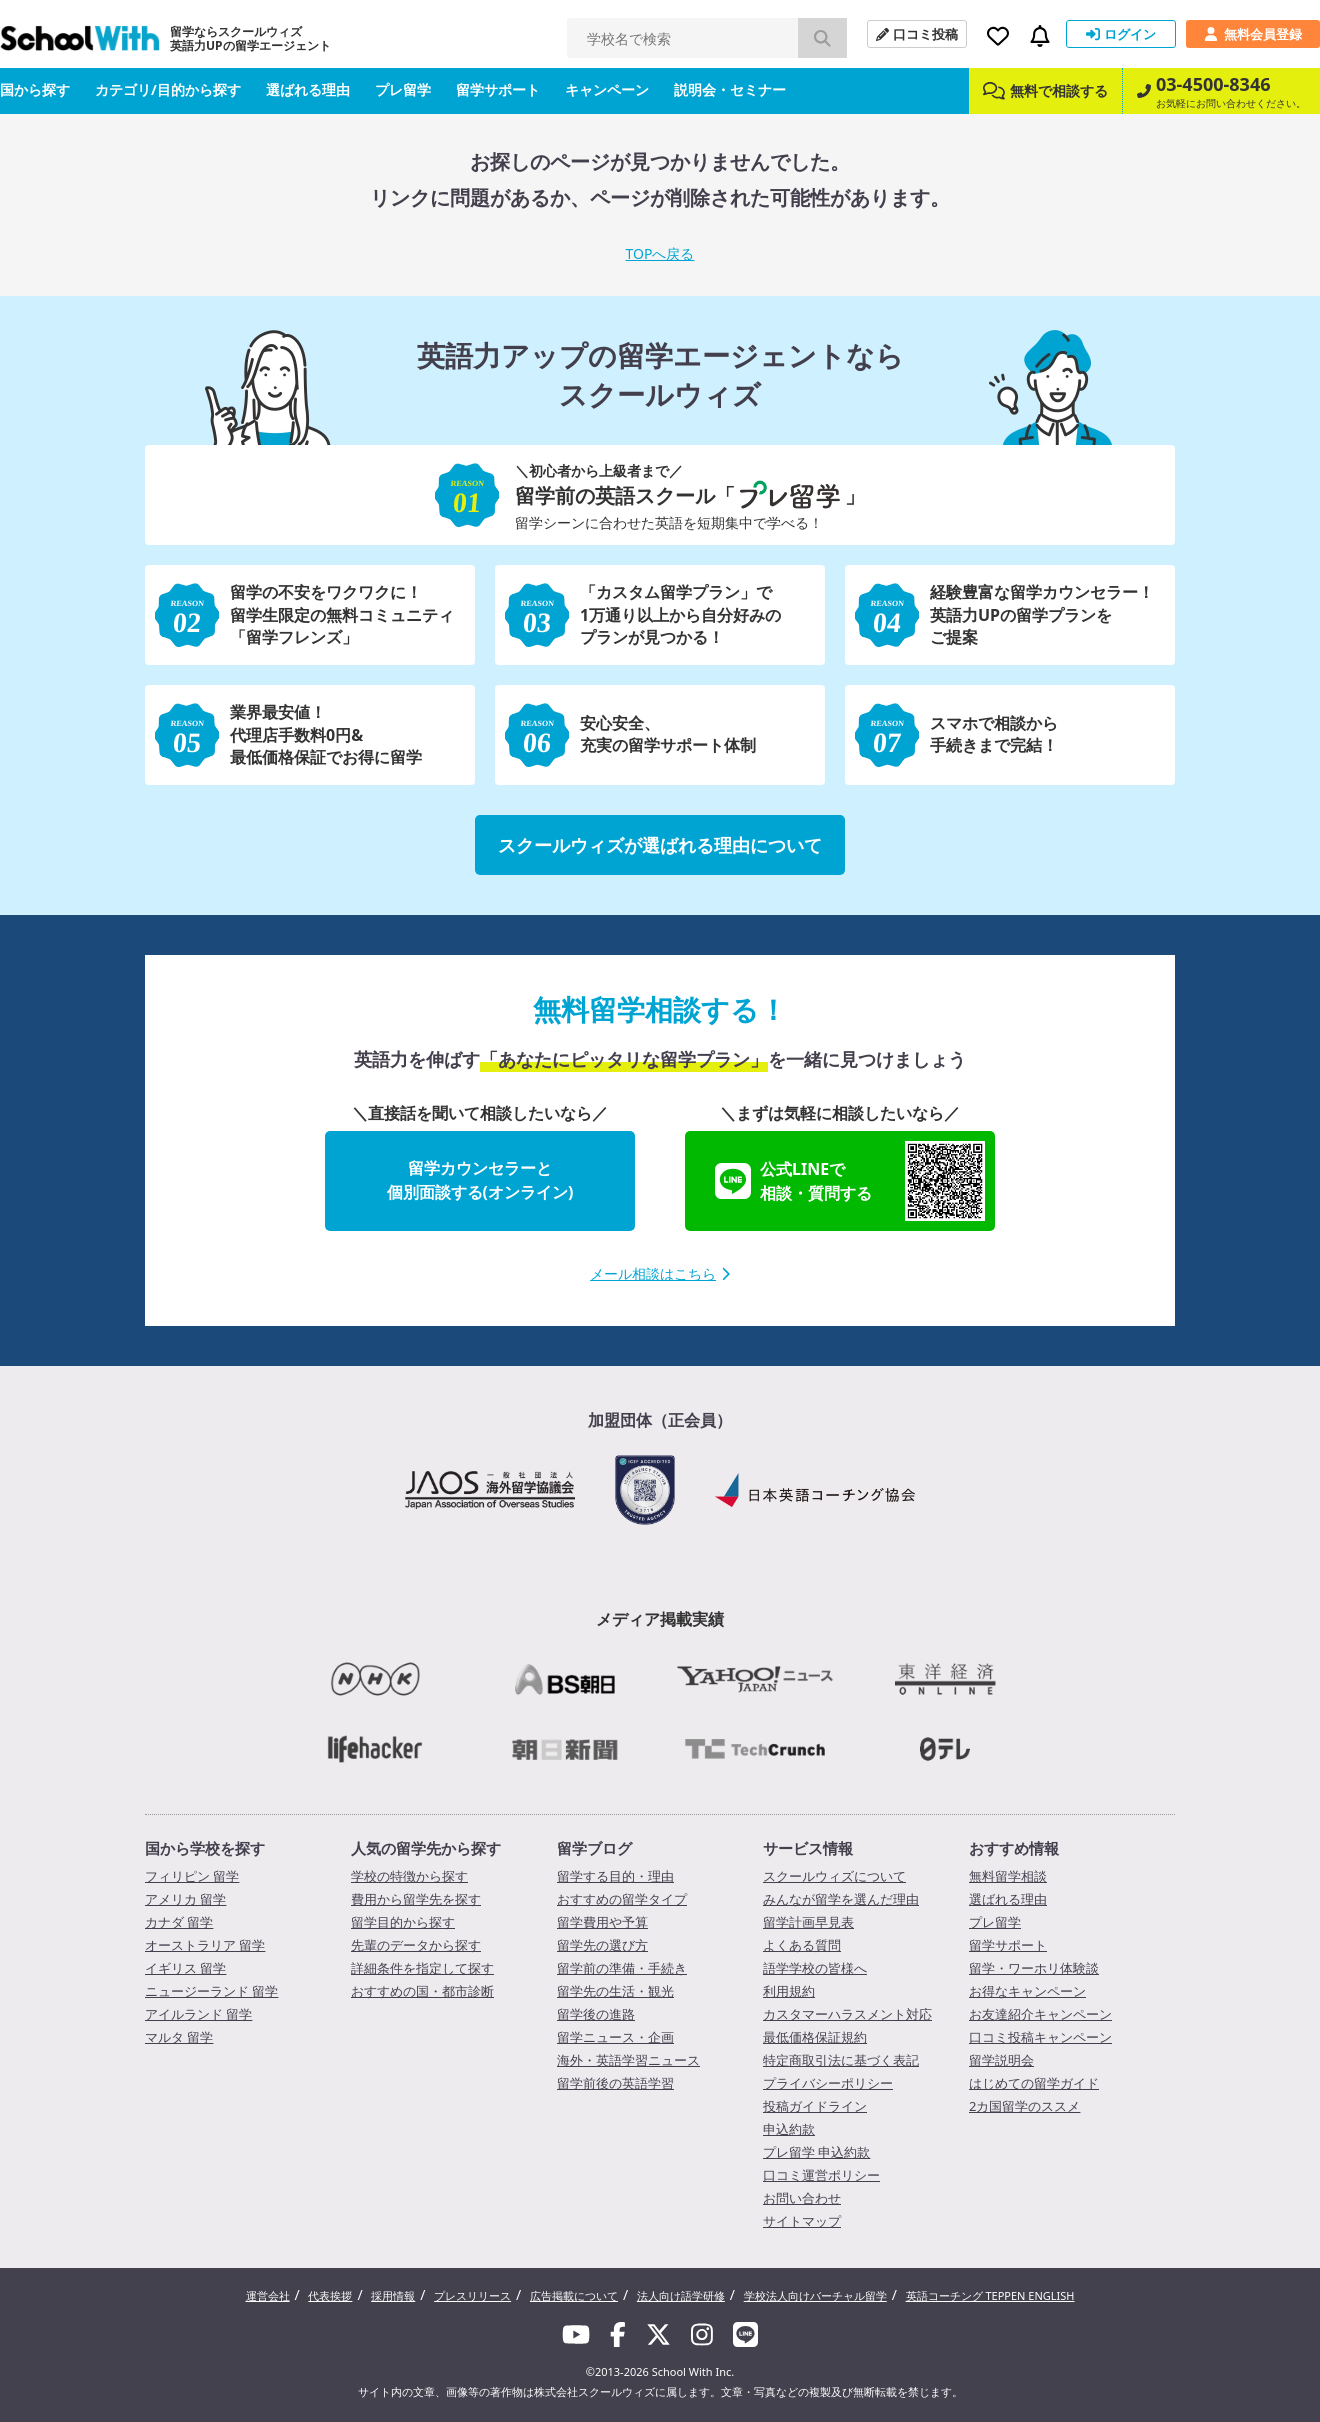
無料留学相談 (1008, 1876)
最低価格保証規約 (815, 2037)
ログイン (1121, 34)
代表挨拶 (330, 2295)
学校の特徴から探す (409, 1876)
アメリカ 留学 (185, 1899)
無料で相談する (1045, 90)
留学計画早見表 (808, 1922)
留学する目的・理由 (615, 1876)
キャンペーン (607, 89)
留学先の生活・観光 (615, 1991)
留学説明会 (1001, 2060)
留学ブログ (594, 1848)
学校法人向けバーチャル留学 (815, 2295)
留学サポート (498, 89)
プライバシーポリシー (828, 2083)
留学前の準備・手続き (622, 1968)
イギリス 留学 (185, 1968)
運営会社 (268, 2295)
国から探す (35, 89)
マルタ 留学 (179, 2037)
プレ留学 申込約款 (816, 2152)
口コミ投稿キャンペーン (1040, 2037)
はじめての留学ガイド (1034, 2083)
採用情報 (393, 2295)
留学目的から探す (403, 1922)
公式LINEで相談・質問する (850, 1181)
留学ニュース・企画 (615, 2037)
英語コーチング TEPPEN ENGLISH (990, 2295)
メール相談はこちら (660, 1273)
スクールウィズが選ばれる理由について (660, 845)
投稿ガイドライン (815, 2106)
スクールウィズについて (834, 1876)
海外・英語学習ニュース (628, 2060)
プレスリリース (472, 2295)
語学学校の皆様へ (815, 1968)
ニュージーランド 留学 (211, 1991)
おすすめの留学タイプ (622, 1899)
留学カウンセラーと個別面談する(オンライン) (480, 1180)
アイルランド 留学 (198, 2014)
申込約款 (789, 2129)
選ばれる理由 (308, 89)
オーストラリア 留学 (205, 1945)
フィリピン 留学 (192, 1876)
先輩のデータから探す (416, 1945)
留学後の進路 (596, 2014)
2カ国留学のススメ (1024, 2106)
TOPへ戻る (660, 253)
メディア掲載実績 (660, 1619)
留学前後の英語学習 (615, 2083)
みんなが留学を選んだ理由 (841, 1899)
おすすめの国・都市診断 (422, 1991)
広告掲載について (574, 2295)
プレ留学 (403, 89)
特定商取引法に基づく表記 (841, 2060)
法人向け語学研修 (681, 2295)
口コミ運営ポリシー (821, 2175)
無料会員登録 (1253, 34)
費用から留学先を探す (416, 1899)
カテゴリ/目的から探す (168, 89)
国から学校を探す (205, 1848)
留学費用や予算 (602, 1922)
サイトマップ (802, 2221)
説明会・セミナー (730, 89)
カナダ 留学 (179, 1922)
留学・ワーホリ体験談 (1034, 1968)
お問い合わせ (802, 2198)
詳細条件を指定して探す (422, 1968)
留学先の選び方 (602, 1945)
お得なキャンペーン (1027, 1991)
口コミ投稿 (917, 34)
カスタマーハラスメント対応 (847, 2014)
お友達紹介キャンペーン (1040, 2014)
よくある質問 (802, 1945)
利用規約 (789, 1991)
